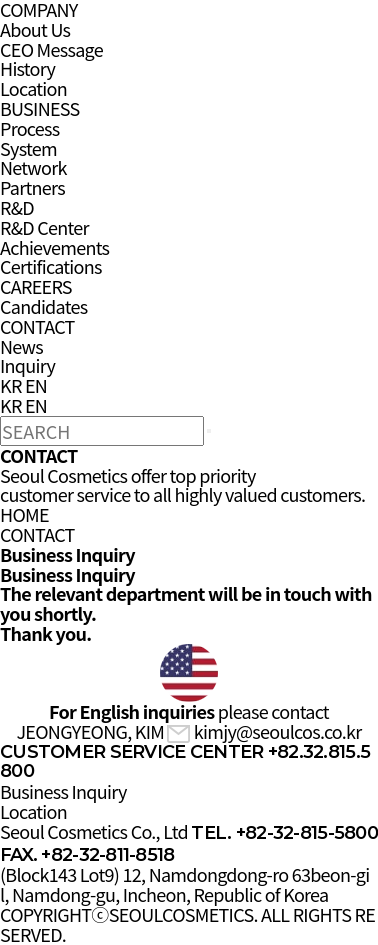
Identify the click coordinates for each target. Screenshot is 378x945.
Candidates (43, 306)
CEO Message (51, 49)
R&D (17, 207)
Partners (32, 187)
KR (11, 385)
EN (36, 385)
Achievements (54, 247)
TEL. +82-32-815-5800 (284, 833)
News (21, 346)
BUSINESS (40, 108)
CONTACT (37, 326)
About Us (35, 29)
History (27, 68)
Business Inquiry (63, 791)
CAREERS (36, 286)
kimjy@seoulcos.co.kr (264, 731)
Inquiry (27, 365)
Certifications (51, 266)
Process (30, 128)
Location (33, 88)
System (28, 148)
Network (33, 167)
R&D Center (44, 227)
